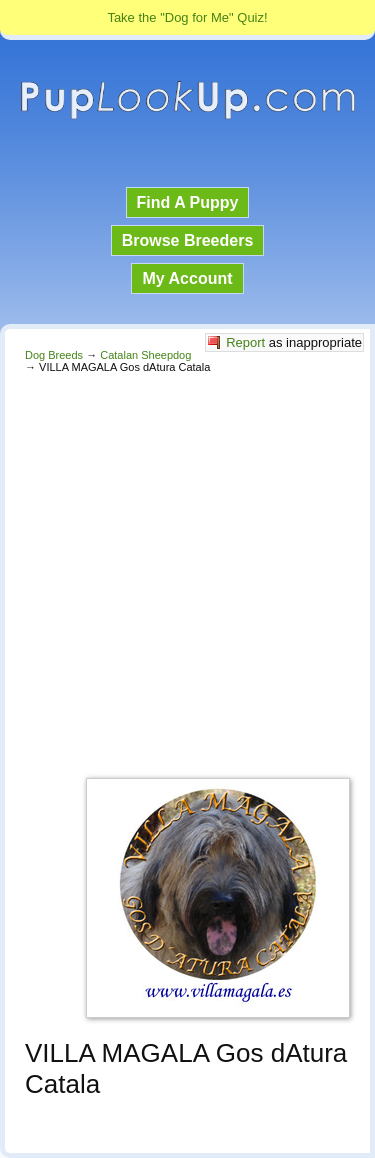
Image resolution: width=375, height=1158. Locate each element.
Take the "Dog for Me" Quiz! (187, 17)
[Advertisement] (187, 570)
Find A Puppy (188, 202)
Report (245, 342)
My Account (187, 278)
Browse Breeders (188, 240)
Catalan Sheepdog (145, 355)
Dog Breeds (54, 355)
